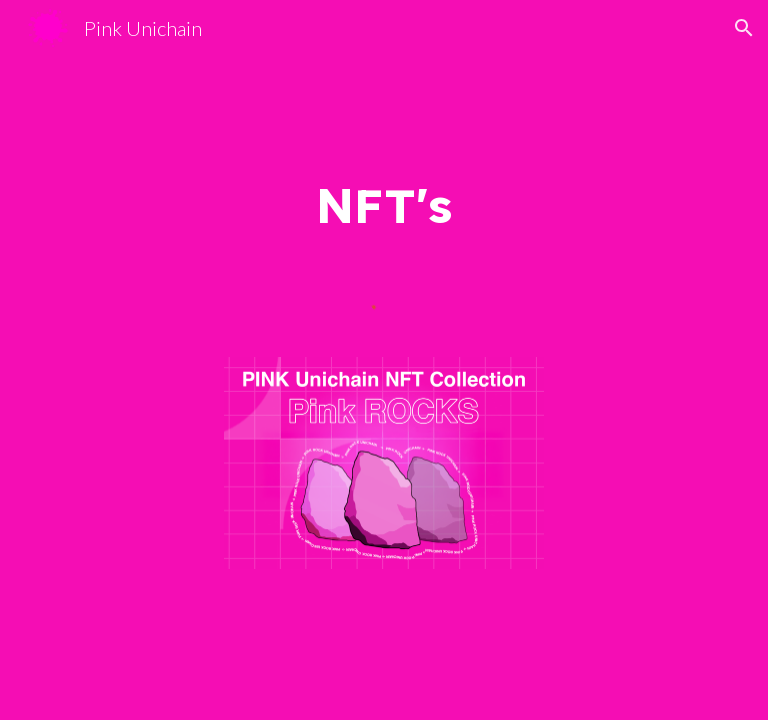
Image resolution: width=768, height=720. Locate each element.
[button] (744, 28)
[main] (383, 205)
